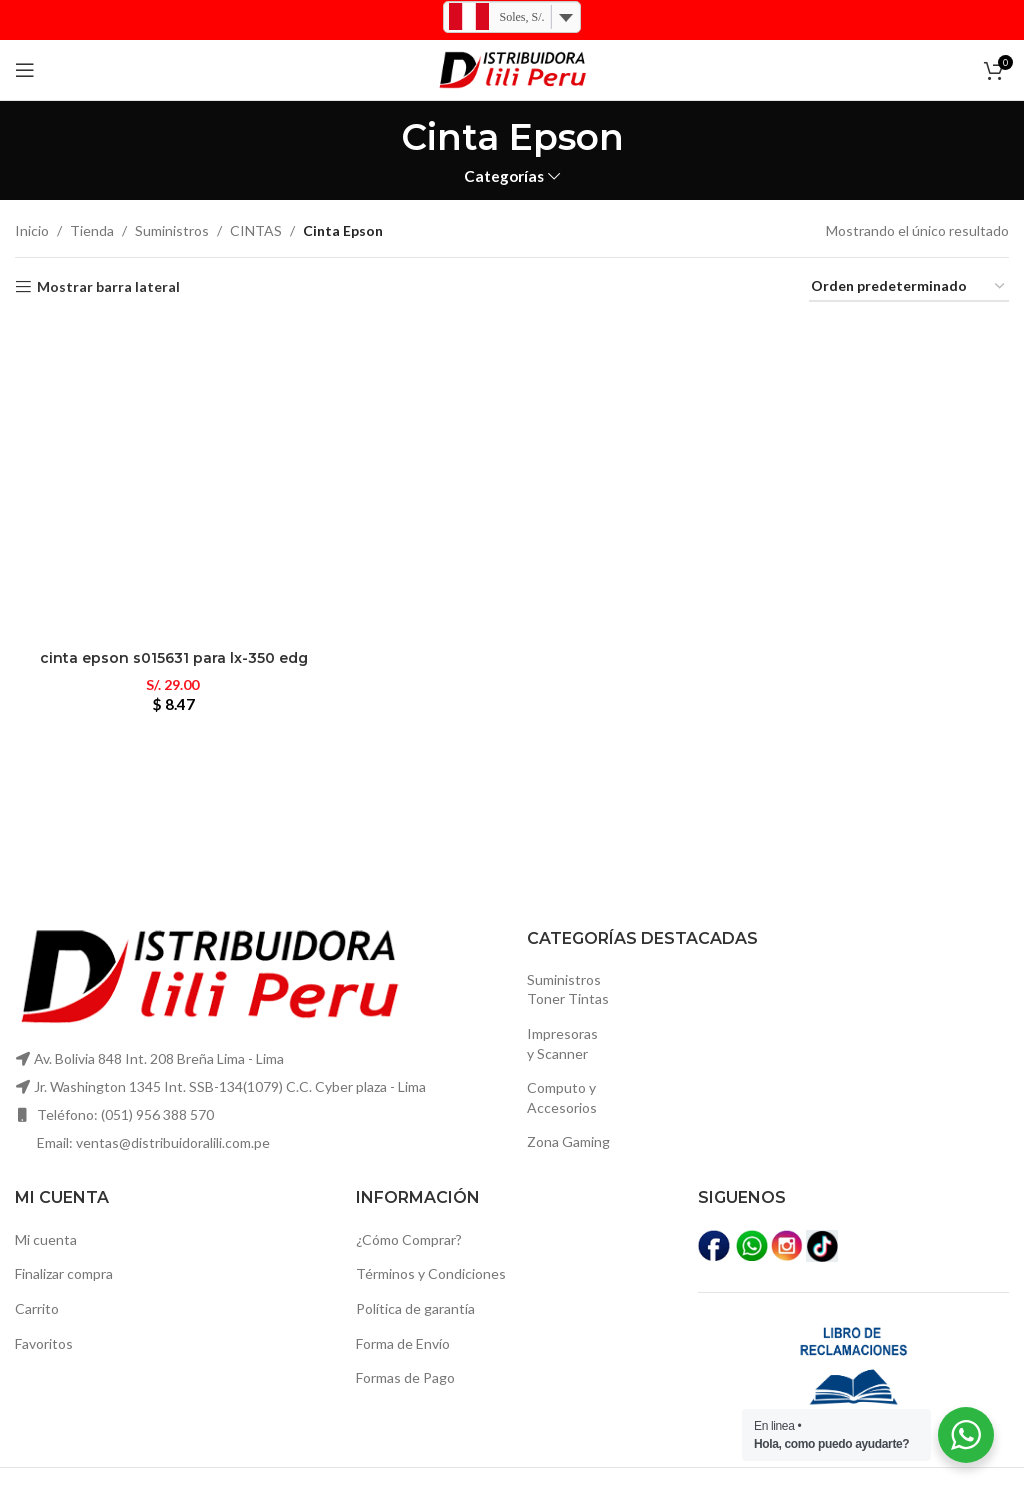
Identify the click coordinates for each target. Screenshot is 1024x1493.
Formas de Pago (405, 1377)
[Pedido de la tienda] (909, 287)
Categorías (504, 176)
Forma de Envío (403, 1343)
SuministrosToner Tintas (568, 989)
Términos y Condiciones (431, 1273)
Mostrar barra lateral (108, 287)
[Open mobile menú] (25, 70)
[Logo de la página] (512, 68)
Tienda (92, 230)
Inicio (32, 230)
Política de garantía (415, 1308)
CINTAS (256, 230)
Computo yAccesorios (562, 1097)
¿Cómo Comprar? (409, 1239)
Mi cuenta (46, 1239)
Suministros (172, 230)
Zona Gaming (568, 1141)
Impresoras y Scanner (562, 1043)
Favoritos (44, 1343)
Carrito (37, 1308)
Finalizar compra (64, 1273)
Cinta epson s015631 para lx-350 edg (174, 658)
